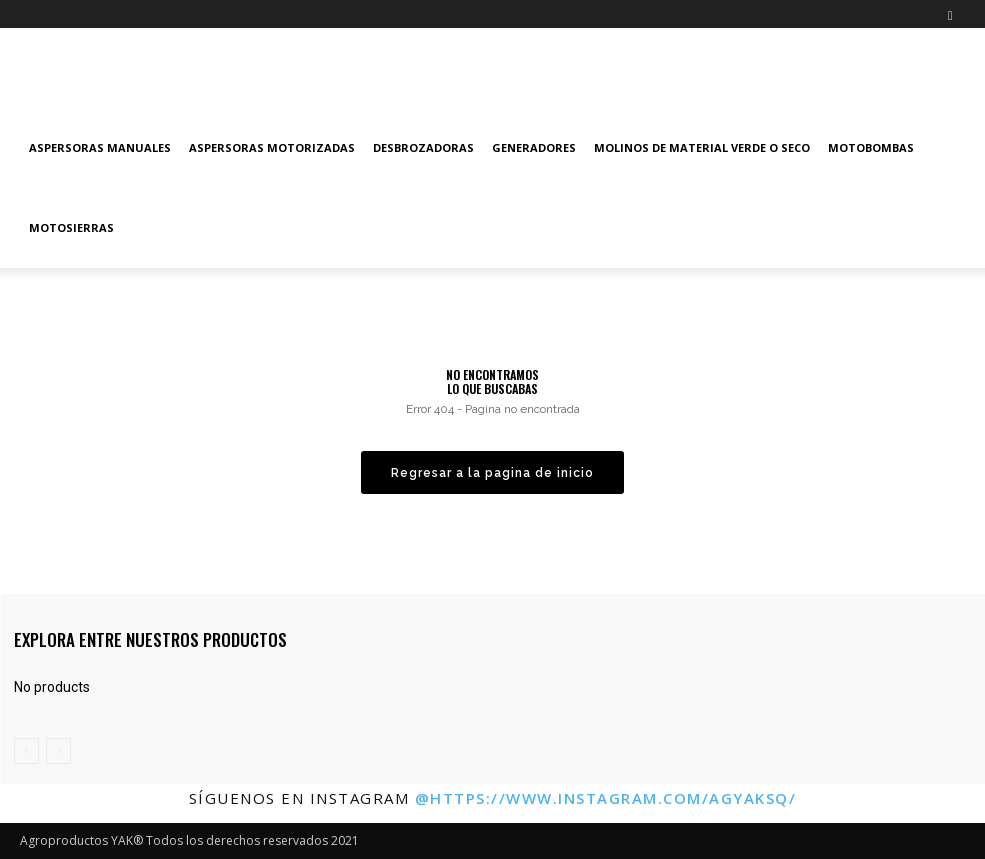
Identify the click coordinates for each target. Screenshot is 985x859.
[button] (950, 13)
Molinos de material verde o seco (702, 147)
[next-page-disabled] (58, 751)
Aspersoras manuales (100, 147)
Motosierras (71, 227)
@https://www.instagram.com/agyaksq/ (606, 798)
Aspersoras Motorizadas (272, 147)
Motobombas (871, 147)
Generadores (534, 147)
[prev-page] (26, 751)
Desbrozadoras (423, 147)
